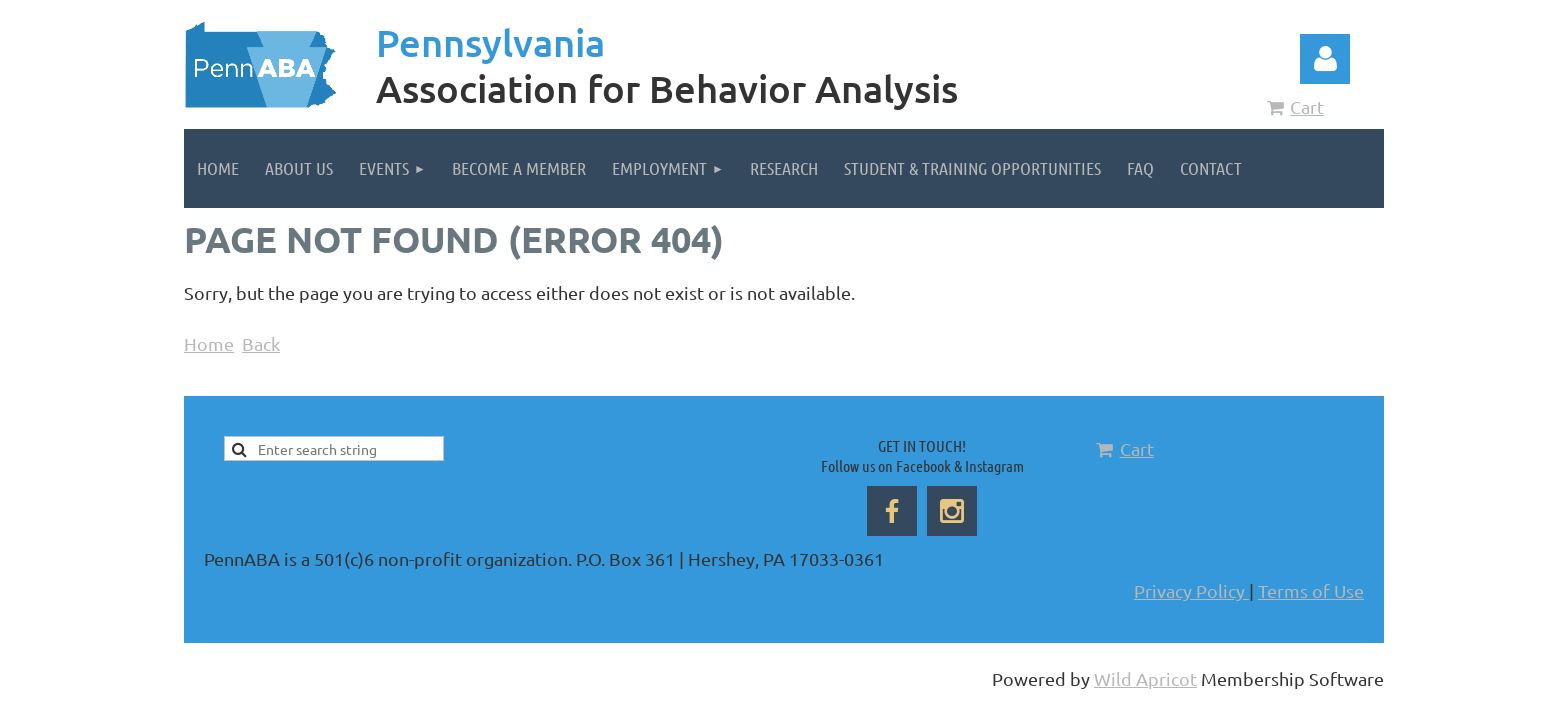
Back (261, 343)
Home (209, 343)
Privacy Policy (1191, 590)
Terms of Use (1311, 590)
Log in (1325, 59)
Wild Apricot (1145, 678)
